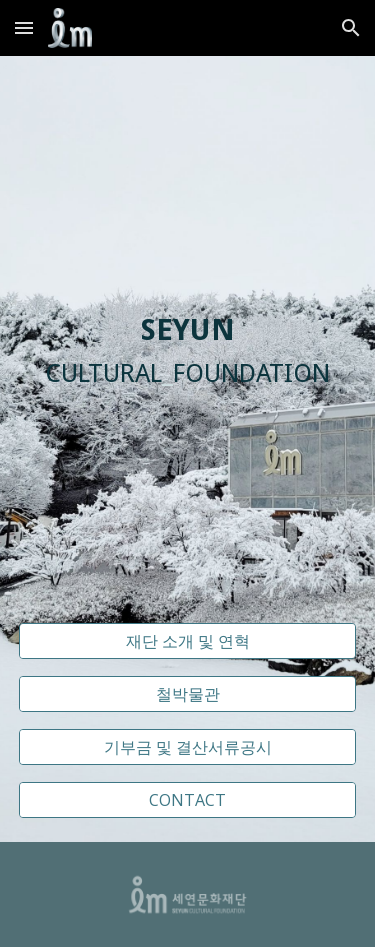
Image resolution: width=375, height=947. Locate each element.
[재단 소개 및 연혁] (188, 641)
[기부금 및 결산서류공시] (188, 747)
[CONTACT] (188, 800)
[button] (24, 27)
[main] (188, 351)
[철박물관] (188, 694)
